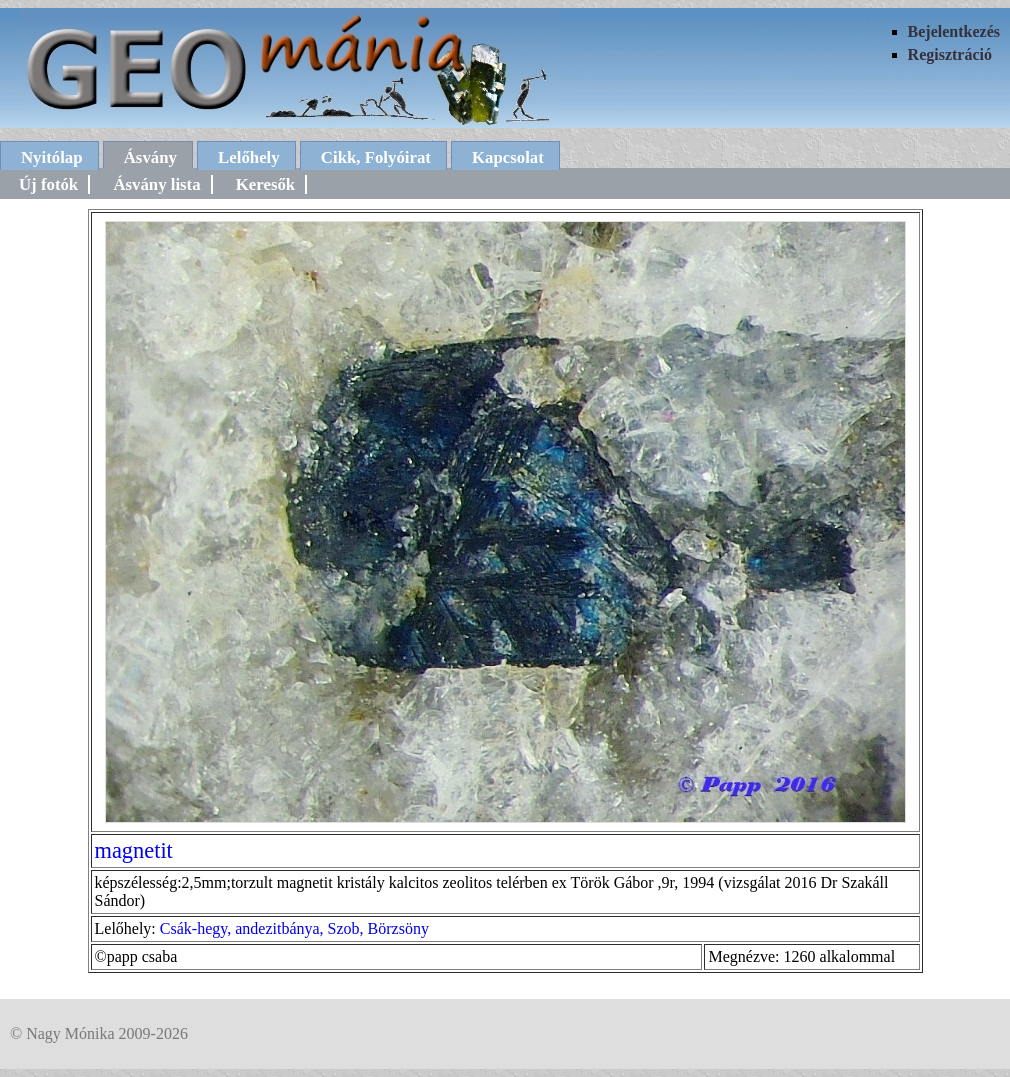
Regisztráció (950, 54)
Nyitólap (52, 157)
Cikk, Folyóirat (376, 157)
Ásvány (150, 157)
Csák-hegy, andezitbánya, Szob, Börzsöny (294, 928)
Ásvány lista (156, 184)
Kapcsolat (508, 157)
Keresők (265, 184)
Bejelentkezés (954, 31)
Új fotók (48, 184)
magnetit (134, 850)
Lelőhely (249, 157)
